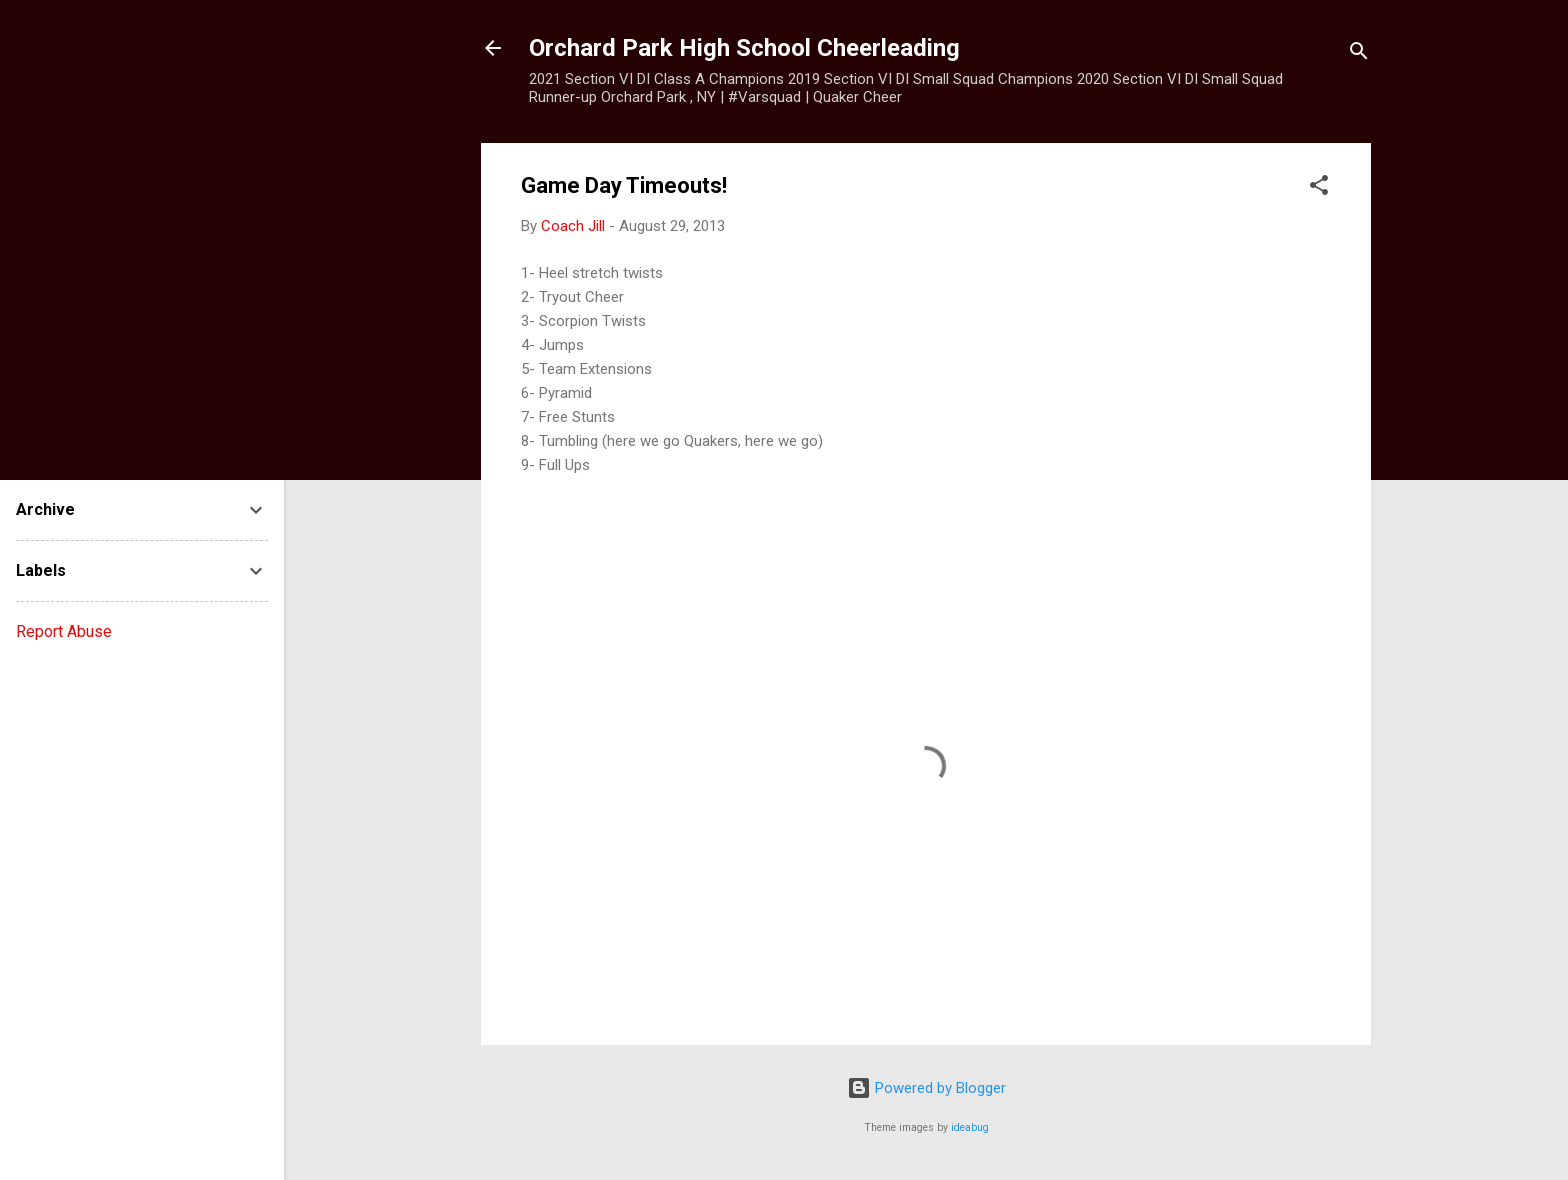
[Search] (1359, 54)
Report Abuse (64, 631)
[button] (1319, 188)
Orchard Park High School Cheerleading (744, 48)
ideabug (970, 1127)
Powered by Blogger (926, 1088)
